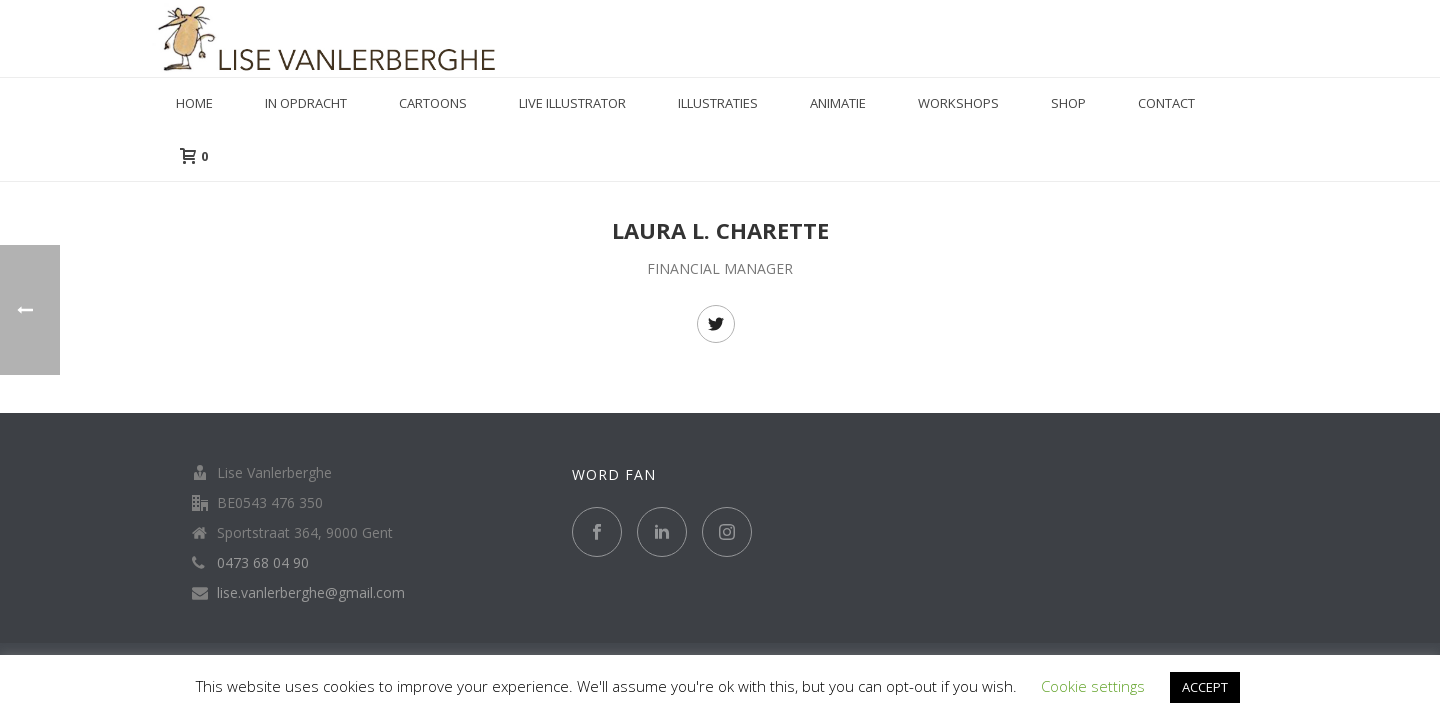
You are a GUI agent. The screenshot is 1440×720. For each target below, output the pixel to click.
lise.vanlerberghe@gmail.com (311, 593)
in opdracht (306, 103)
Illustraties (718, 103)
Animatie (838, 103)
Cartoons (433, 103)
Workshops (958, 103)
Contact (1166, 103)
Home (194, 103)
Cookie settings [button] (1093, 686)
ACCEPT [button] (1205, 687)
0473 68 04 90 (263, 563)
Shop (1068, 103)
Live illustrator (572, 103)
